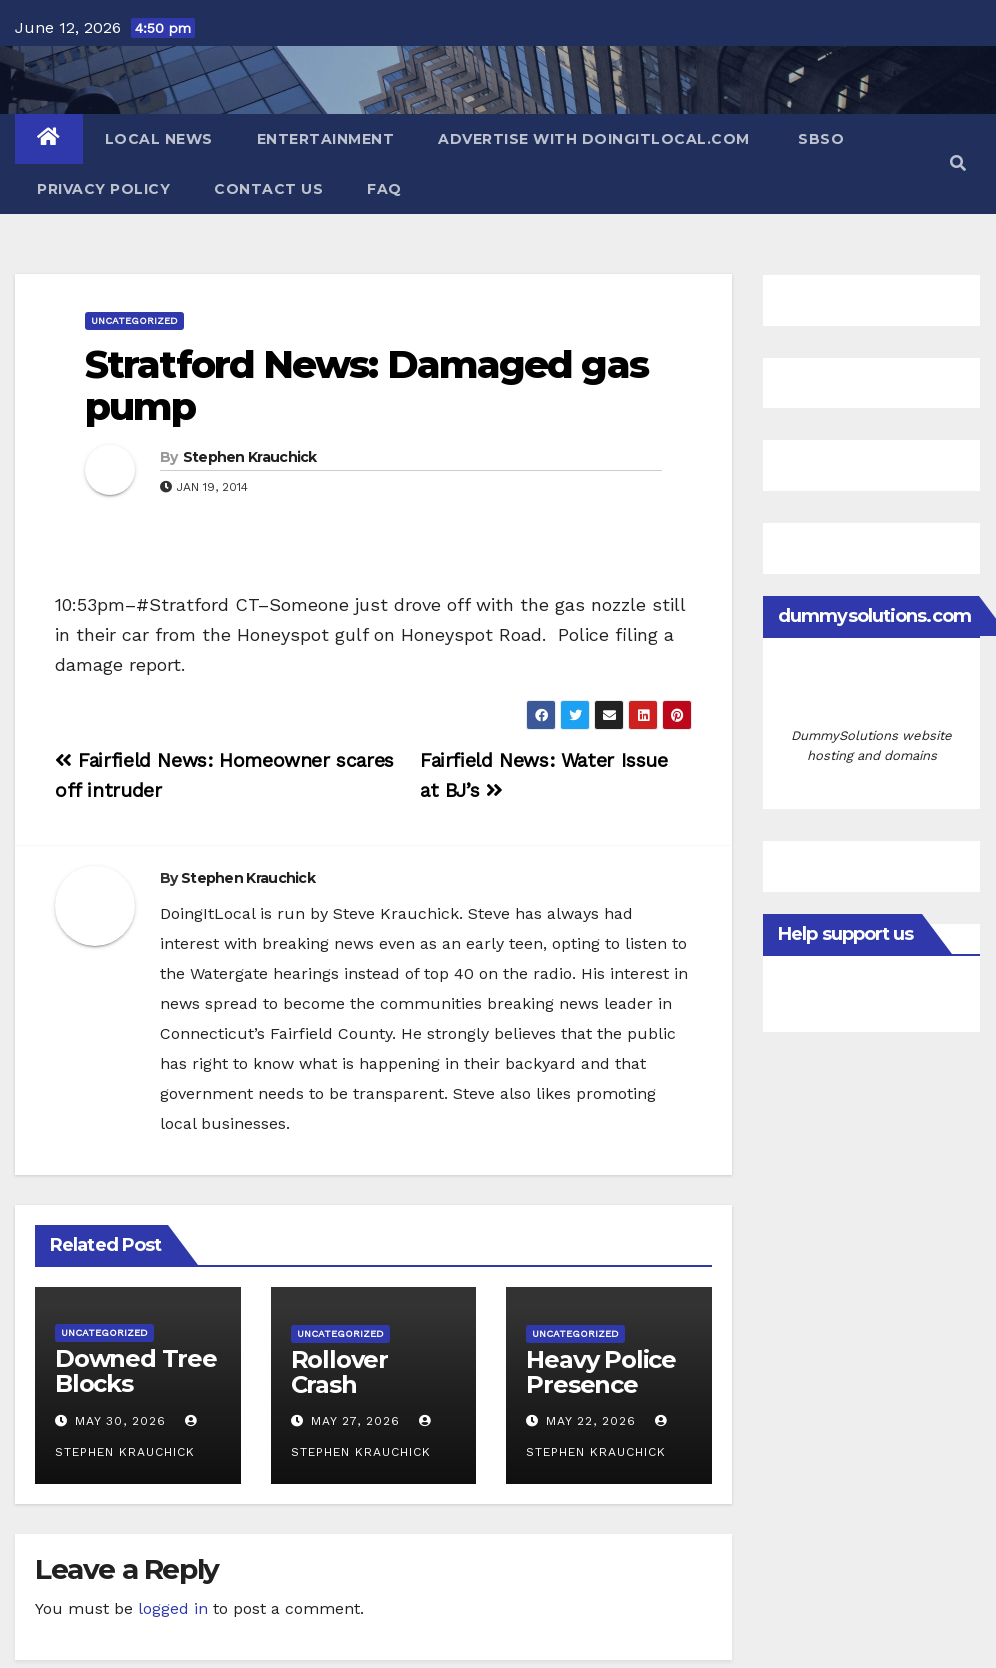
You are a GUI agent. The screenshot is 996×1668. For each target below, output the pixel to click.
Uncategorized (134, 320)
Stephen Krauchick (250, 457)
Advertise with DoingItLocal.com (594, 139)
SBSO (819, 139)
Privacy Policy (103, 189)
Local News (159, 139)
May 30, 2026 (120, 1421)
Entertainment (326, 139)
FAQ (384, 189)
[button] (958, 163)
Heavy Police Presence (601, 1372)
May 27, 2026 (355, 1421)
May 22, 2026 (591, 1421)
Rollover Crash (339, 1372)
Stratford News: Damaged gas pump (366, 385)
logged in (173, 1608)
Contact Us (268, 189)
